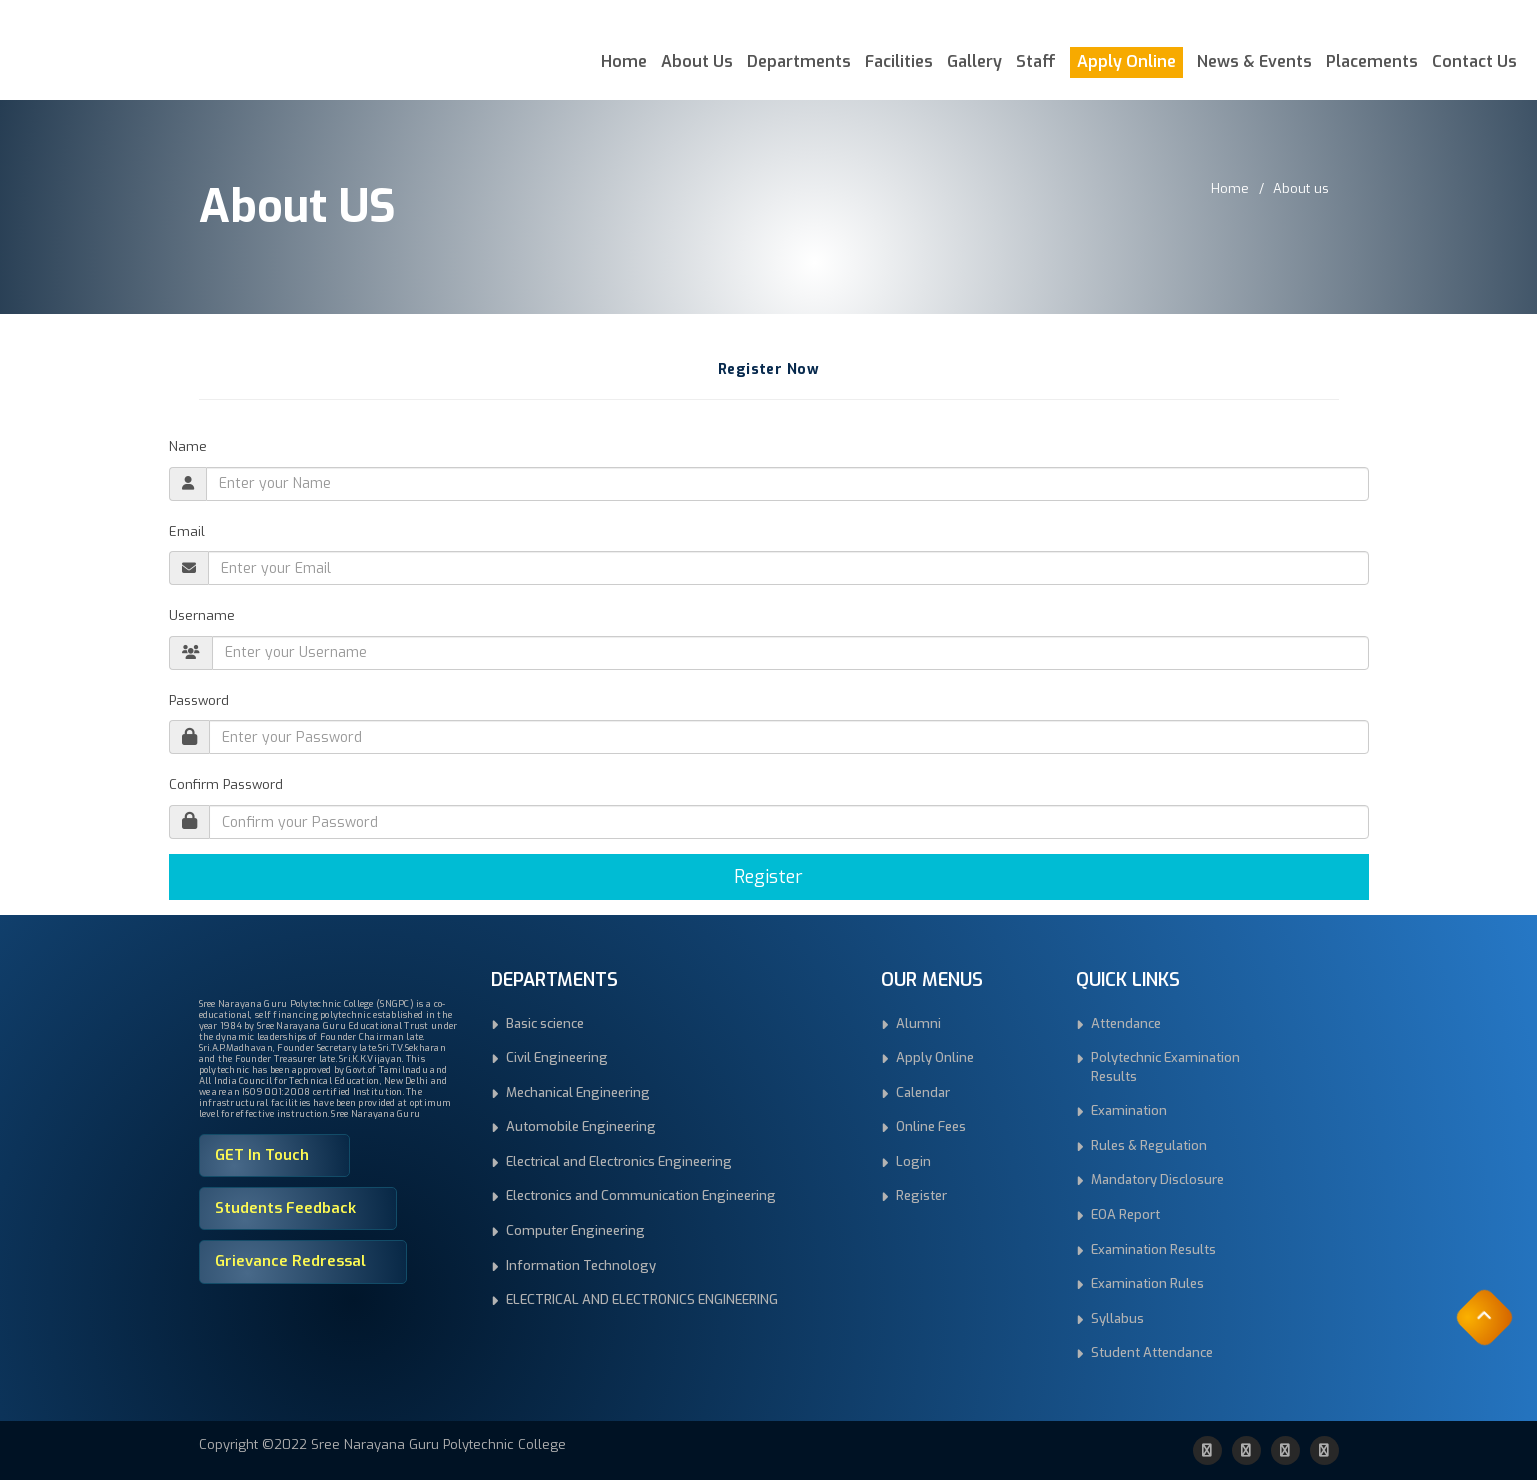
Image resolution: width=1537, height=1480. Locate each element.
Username (202, 615)
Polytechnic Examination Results (1165, 1067)
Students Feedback (285, 1208)
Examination (1129, 1110)
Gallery (974, 61)
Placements (1372, 61)
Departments (799, 61)
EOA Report (1125, 1214)
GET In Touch (262, 1155)
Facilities (899, 61)
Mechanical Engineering (578, 1092)
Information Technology (581, 1265)
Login (913, 1161)
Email (187, 531)
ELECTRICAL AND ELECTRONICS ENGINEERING (642, 1299)
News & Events (1254, 61)
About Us (697, 61)
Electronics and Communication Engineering (641, 1195)
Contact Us (1474, 61)
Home (624, 61)
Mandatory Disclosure (1157, 1179)
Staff (1036, 61)
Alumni (918, 1023)
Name (188, 446)
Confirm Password (226, 784)
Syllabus (1117, 1318)
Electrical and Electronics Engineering (619, 1161)
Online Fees (931, 1126)
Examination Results (1153, 1249)
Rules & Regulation (1149, 1145)
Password (199, 700)
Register (768, 877)
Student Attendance (1152, 1352)
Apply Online (1126, 61)
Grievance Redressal (290, 1261)
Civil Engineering (557, 1057)
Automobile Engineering (581, 1126)
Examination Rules (1147, 1283)
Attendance (1126, 1023)
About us (1301, 188)
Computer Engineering (575, 1230)
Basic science (545, 1023)
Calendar (923, 1092)
